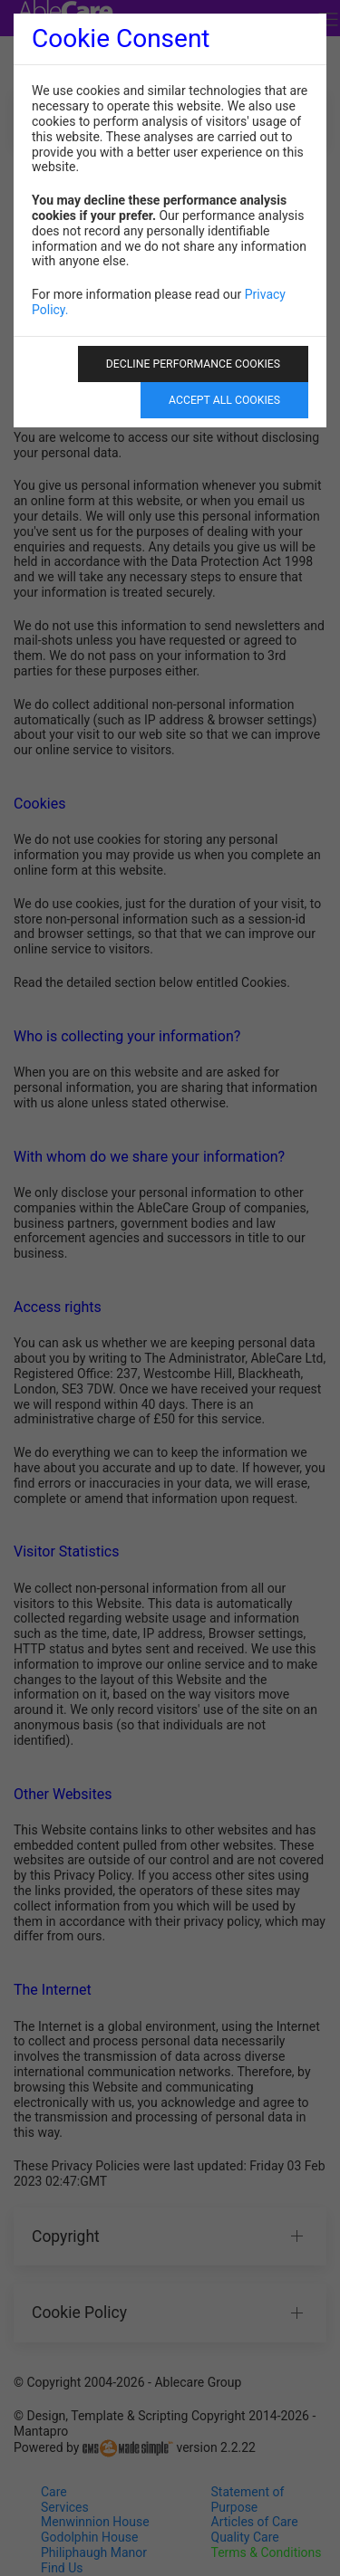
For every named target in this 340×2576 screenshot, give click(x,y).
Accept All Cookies (224, 400)
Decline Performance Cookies (193, 364)
